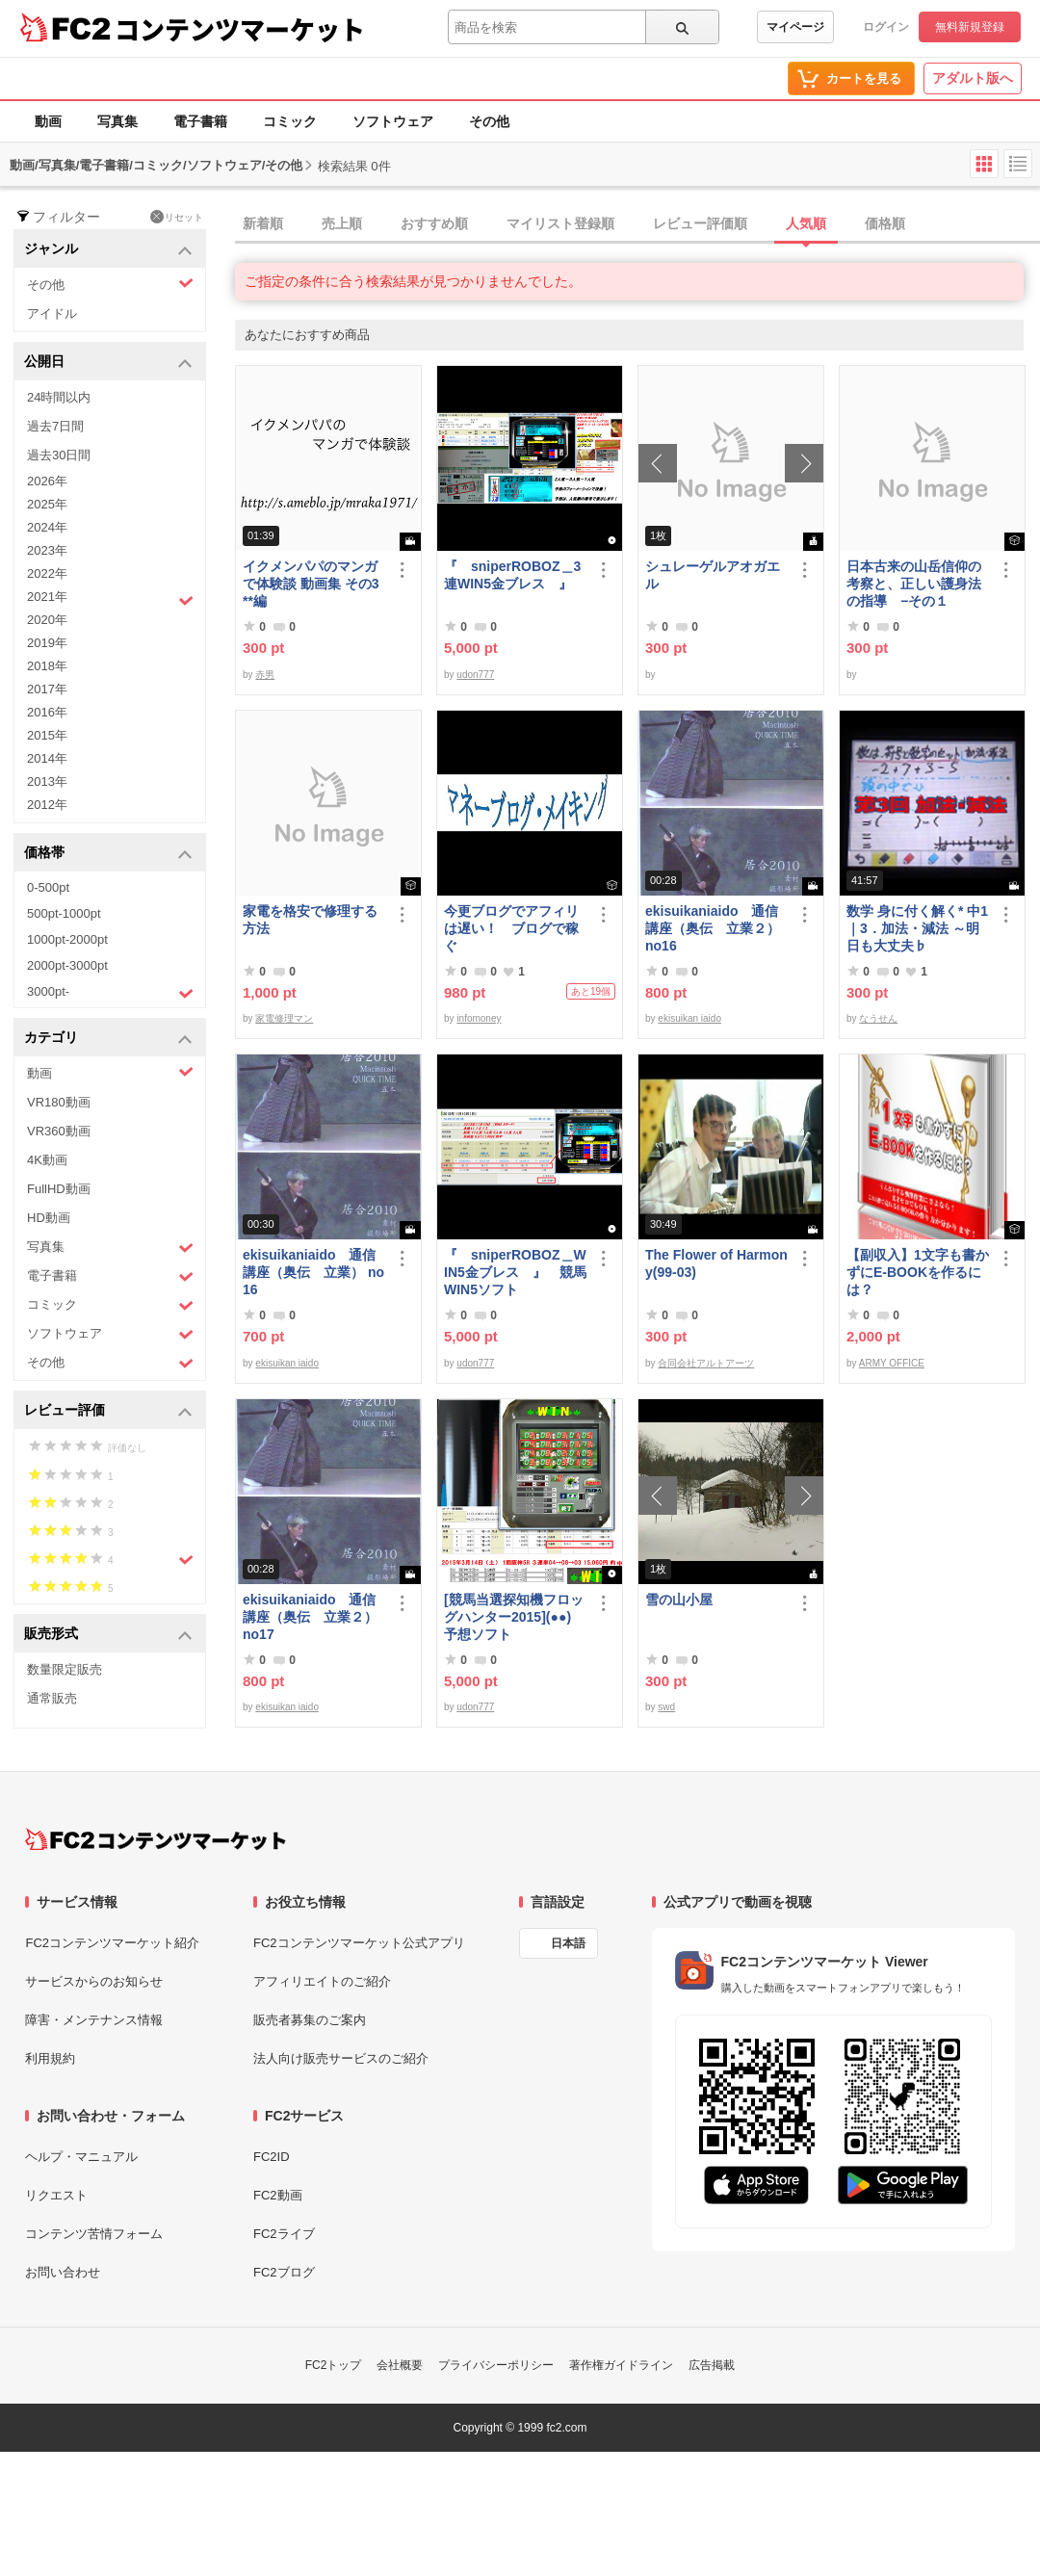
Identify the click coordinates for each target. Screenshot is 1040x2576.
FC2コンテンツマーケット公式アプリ (359, 1943)
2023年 (47, 550)
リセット (176, 216)
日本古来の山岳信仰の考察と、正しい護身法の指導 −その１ (913, 584)
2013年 (47, 781)
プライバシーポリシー (496, 2365)
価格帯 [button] (108, 854)
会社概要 (400, 2365)
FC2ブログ (284, 2272)
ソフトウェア (392, 121)
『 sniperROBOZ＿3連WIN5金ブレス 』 (512, 575)
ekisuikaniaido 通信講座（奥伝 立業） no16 (313, 1272)
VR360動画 (59, 1131)
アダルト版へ (972, 78)
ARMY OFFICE (891, 1363)
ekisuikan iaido (689, 1018)
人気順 (806, 223)
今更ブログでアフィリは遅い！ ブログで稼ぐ (511, 928)
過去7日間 (55, 426)
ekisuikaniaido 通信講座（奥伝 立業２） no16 (712, 928)
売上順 (342, 223)
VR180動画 (59, 1102)
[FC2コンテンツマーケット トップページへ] (155, 1839)
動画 (48, 121)
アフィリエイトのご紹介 (322, 1981)
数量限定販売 (64, 1669)
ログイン (886, 27)
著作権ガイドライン (621, 2365)
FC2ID (271, 2156)
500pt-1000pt (64, 913)
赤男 (264, 674)
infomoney (478, 1018)
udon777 (475, 674)
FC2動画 (277, 2195)
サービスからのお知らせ (94, 1981)
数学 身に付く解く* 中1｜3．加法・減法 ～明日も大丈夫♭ (917, 928)
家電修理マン (284, 1018)
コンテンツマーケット (240, 29)
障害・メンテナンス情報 (94, 2020)
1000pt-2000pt (67, 939)
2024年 (47, 527)
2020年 (47, 619)
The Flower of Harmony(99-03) (716, 1263)
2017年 (47, 689)
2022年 (47, 573)
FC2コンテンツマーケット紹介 (112, 1943)
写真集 (117, 121)
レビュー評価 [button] (108, 1411)
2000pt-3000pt (67, 965)
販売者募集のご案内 (309, 2020)
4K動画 (47, 1160)
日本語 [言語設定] (568, 1943)
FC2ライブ (284, 2233)
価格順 (885, 223)
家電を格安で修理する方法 (310, 919)
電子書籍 (200, 121)
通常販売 (52, 1698)
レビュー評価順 (700, 223)
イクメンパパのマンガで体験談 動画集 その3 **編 (311, 584)
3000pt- (110, 993)
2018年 (47, 666)
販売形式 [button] (108, 1635)
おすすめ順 (434, 223)
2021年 (110, 599)
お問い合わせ (62, 2272)
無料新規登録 (969, 27)
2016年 (47, 712)
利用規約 (50, 2058)
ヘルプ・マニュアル (81, 2156)
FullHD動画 (59, 1189)
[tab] (637, 224)
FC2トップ (333, 2365)
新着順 (263, 223)
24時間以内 (59, 397)
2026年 (47, 481)
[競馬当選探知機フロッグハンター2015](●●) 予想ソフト (515, 1617)
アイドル (52, 313)
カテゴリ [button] (108, 1038)
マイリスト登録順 (560, 223)
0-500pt (48, 887)
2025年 (47, 504)
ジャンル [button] (108, 250)
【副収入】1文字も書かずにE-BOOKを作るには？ (917, 1272)
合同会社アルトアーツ (706, 1363)
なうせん (878, 1018)
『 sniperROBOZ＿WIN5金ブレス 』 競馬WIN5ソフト (515, 1272)
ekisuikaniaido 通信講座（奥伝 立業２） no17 (310, 1617)
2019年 (47, 643)
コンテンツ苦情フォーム (94, 2233)
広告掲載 (712, 2365)
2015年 (47, 735)
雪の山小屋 (679, 1599)
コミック (290, 121)
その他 (489, 121)
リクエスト (56, 2195)
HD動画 (48, 1217)
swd (666, 1707)
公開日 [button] (108, 362)
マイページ (795, 27)
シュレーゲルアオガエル (712, 575)
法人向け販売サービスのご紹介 (341, 2058)
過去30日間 (59, 455)
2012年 (47, 804)
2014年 (47, 758)
